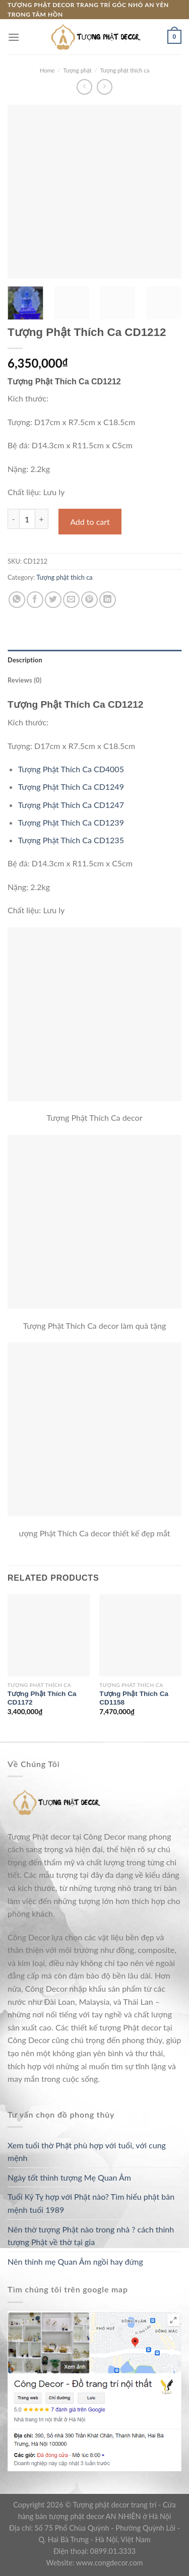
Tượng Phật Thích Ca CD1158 (133, 1698)
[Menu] (14, 37)
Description (25, 660)
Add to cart (90, 521)
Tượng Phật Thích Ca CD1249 (71, 786)
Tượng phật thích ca (124, 70)
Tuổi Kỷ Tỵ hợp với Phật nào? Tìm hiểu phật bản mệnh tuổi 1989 (91, 2203)
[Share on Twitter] (53, 599)
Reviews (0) (24, 680)
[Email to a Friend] (71, 599)
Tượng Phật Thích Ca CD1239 (71, 822)
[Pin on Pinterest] (89, 599)
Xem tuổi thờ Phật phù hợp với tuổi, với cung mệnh (87, 2151)
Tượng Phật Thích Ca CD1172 (42, 1698)
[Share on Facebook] (35, 599)
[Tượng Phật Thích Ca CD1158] (140, 1635)
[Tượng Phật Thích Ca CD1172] (49, 1635)
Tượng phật (78, 70)
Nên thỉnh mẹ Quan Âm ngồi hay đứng (75, 2261)
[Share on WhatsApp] (17, 599)
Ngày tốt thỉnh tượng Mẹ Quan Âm (69, 2177)
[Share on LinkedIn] (107, 599)
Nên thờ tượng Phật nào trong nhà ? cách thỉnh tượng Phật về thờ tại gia (91, 2235)
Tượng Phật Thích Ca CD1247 (71, 804)
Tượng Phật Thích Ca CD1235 (71, 840)
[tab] (94, 660)
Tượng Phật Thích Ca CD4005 (71, 769)
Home (47, 70)
